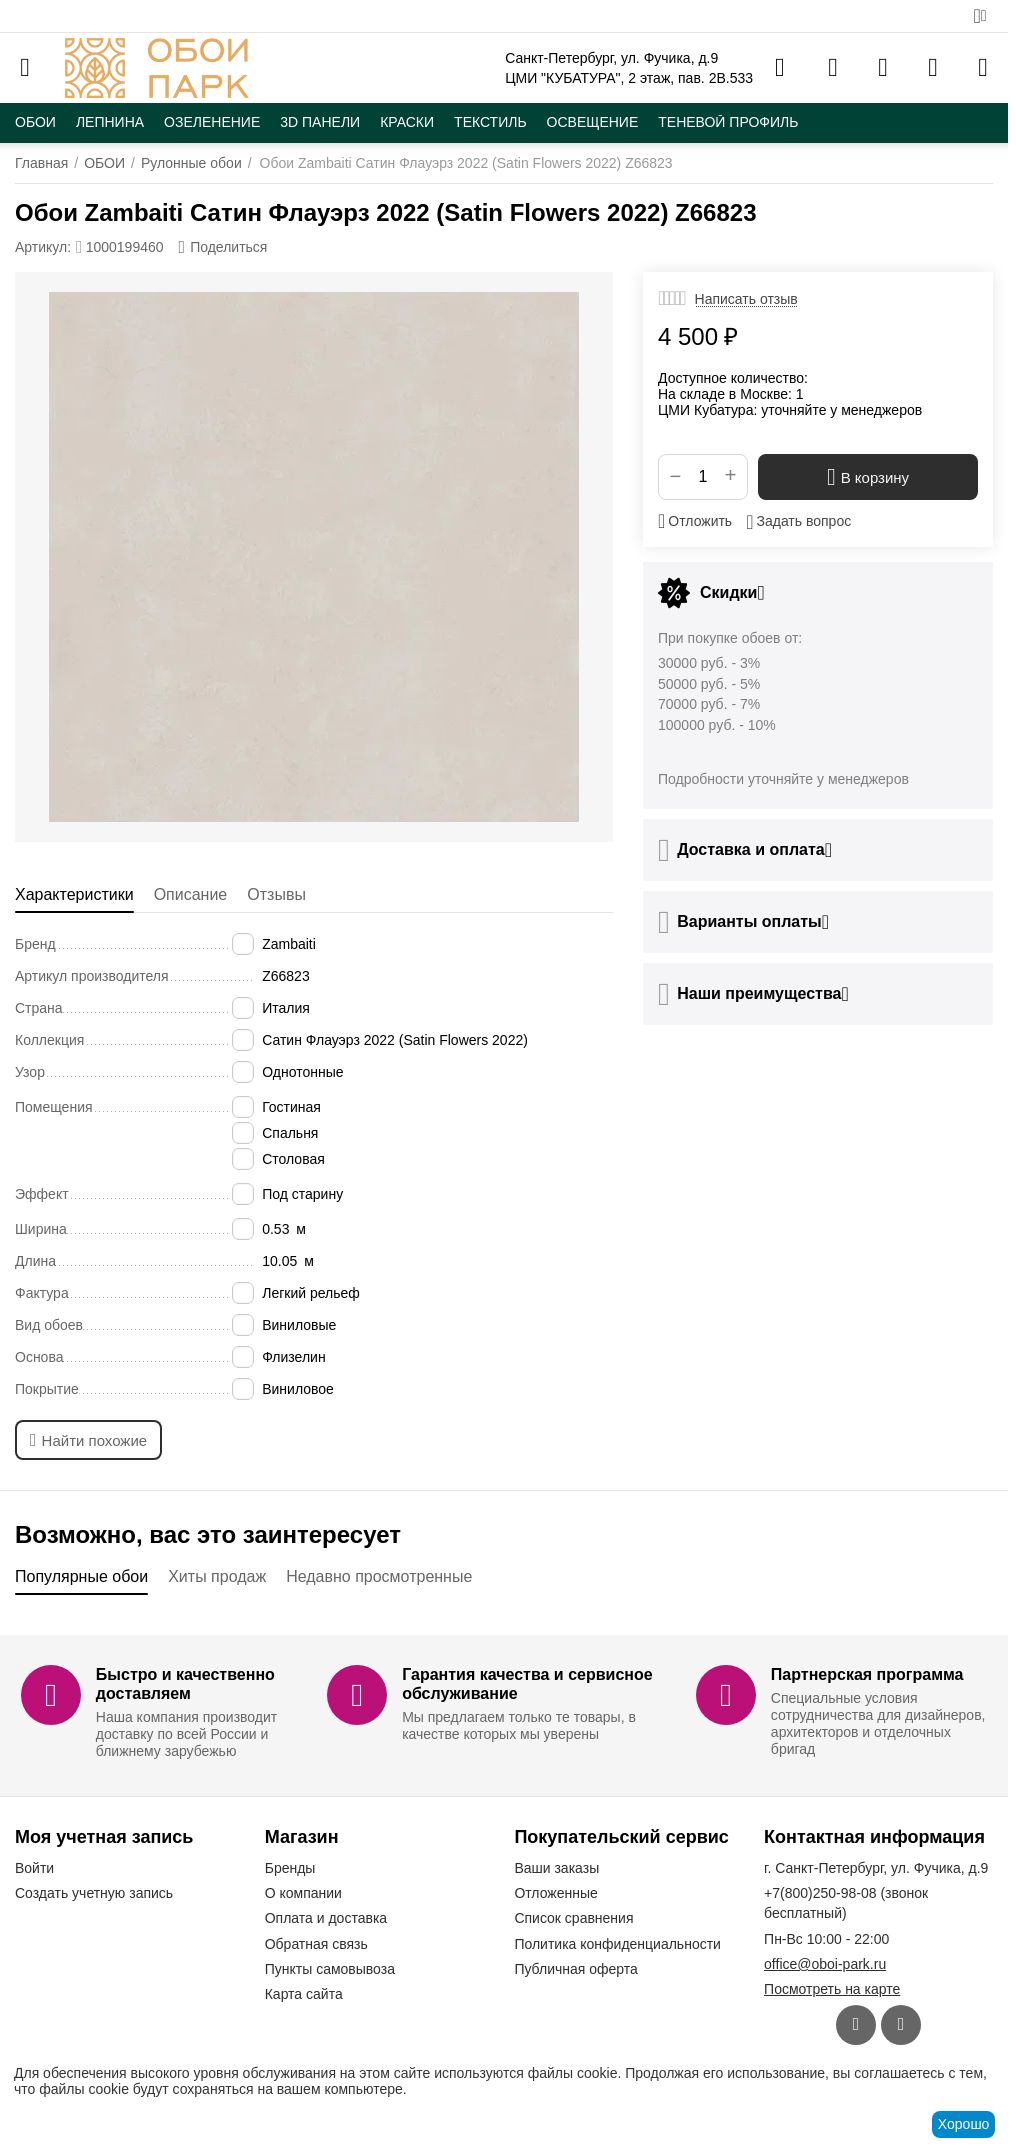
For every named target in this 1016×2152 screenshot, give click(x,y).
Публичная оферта (576, 1969)
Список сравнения (573, 1918)
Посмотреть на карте (832, 1989)
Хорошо (964, 2124)
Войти (34, 1868)
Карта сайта (304, 1994)
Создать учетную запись (94, 1893)
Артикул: (43, 247)
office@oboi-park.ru (825, 1964)
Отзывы (276, 894)
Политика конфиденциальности (617, 1944)
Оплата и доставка (326, 1918)
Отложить (695, 521)
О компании (303, 1893)
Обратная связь (316, 1944)
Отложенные (555, 1893)
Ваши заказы (556, 1868)
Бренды (290, 1868)
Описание (191, 894)
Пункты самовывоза (330, 1969)
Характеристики (74, 894)
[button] (223, 247)
